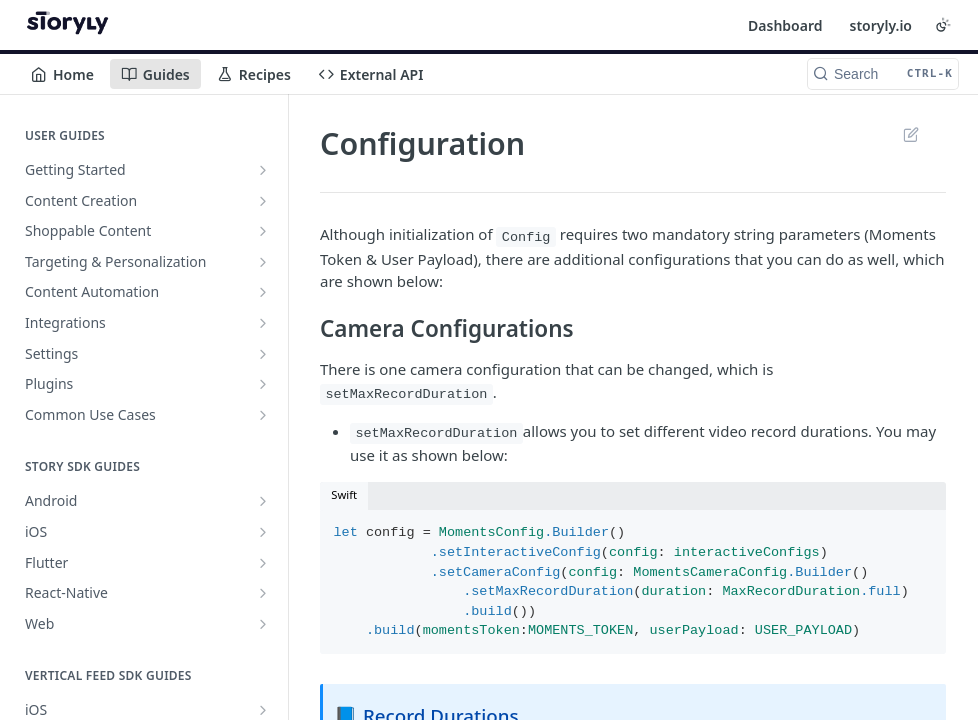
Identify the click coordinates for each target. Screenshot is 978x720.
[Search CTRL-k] (883, 74)
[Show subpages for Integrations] (263, 323)
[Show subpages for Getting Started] (263, 170)
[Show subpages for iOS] (263, 532)
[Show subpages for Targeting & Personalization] (263, 262)
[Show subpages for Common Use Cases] (263, 415)
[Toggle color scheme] (943, 25)
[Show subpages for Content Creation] (263, 201)
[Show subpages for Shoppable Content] (263, 231)
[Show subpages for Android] (263, 501)
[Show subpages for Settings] (263, 354)
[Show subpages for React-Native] (263, 593)
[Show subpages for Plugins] (263, 384)
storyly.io (880, 25)
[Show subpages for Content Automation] (263, 292)
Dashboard (785, 25)
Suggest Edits (910, 134)
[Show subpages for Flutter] (263, 563)
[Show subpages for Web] (263, 624)
